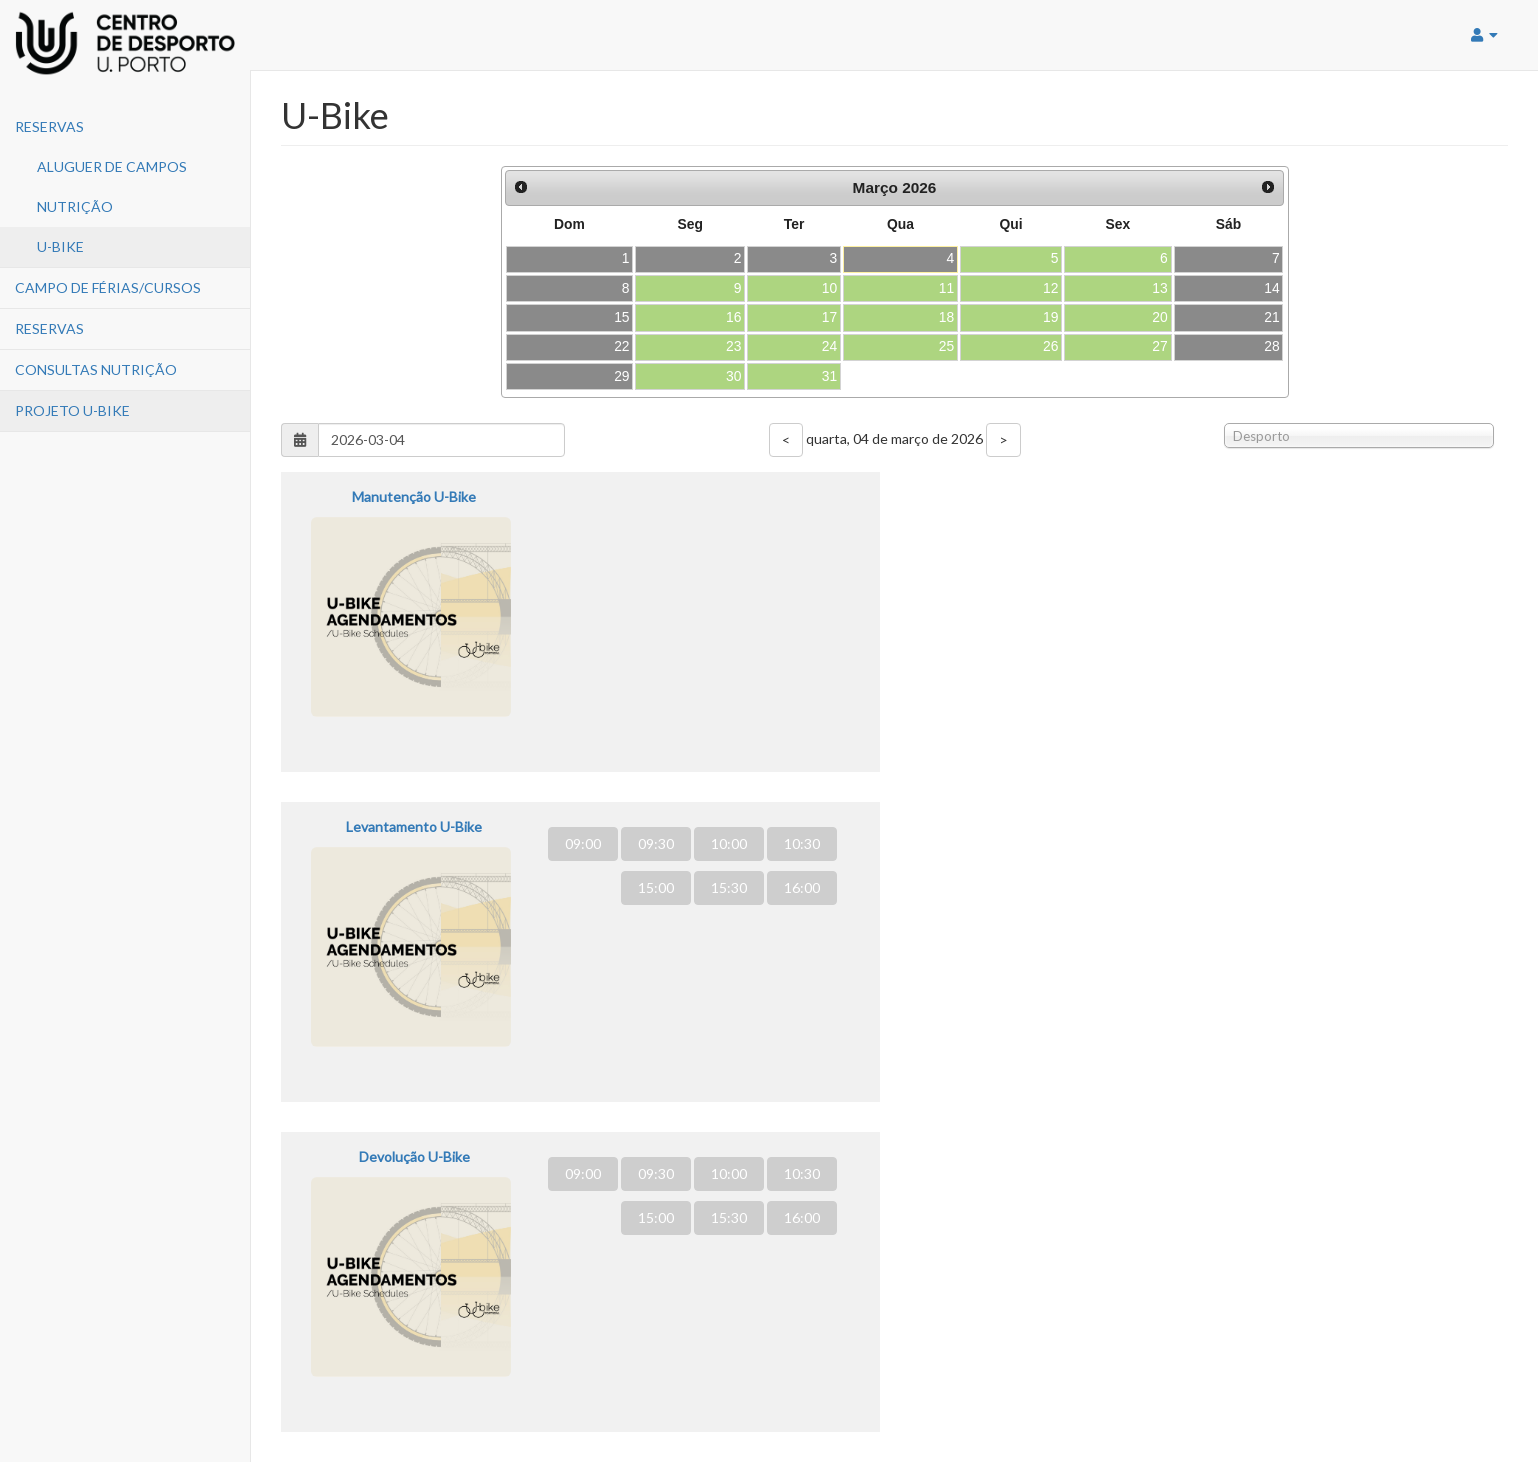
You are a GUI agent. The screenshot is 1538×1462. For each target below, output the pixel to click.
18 (946, 317)
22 (621, 346)
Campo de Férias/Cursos (108, 287)
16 (733, 317)
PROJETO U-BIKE (72, 410)
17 (829, 317)
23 (733, 346)
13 (1159, 288)
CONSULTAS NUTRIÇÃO (96, 369)
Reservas (49, 126)
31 (829, 376)
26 (1050, 346)
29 (621, 376)
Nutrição (75, 206)
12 (1050, 288)
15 (621, 317)
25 (946, 346)
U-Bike (60, 246)
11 (946, 288)
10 (829, 288)
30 (733, 376)
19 (1050, 317)
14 (1271, 288)
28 (1271, 346)
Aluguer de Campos (112, 166)
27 (1159, 346)
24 (829, 346)
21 (1271, 317)
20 (1159, 317)
